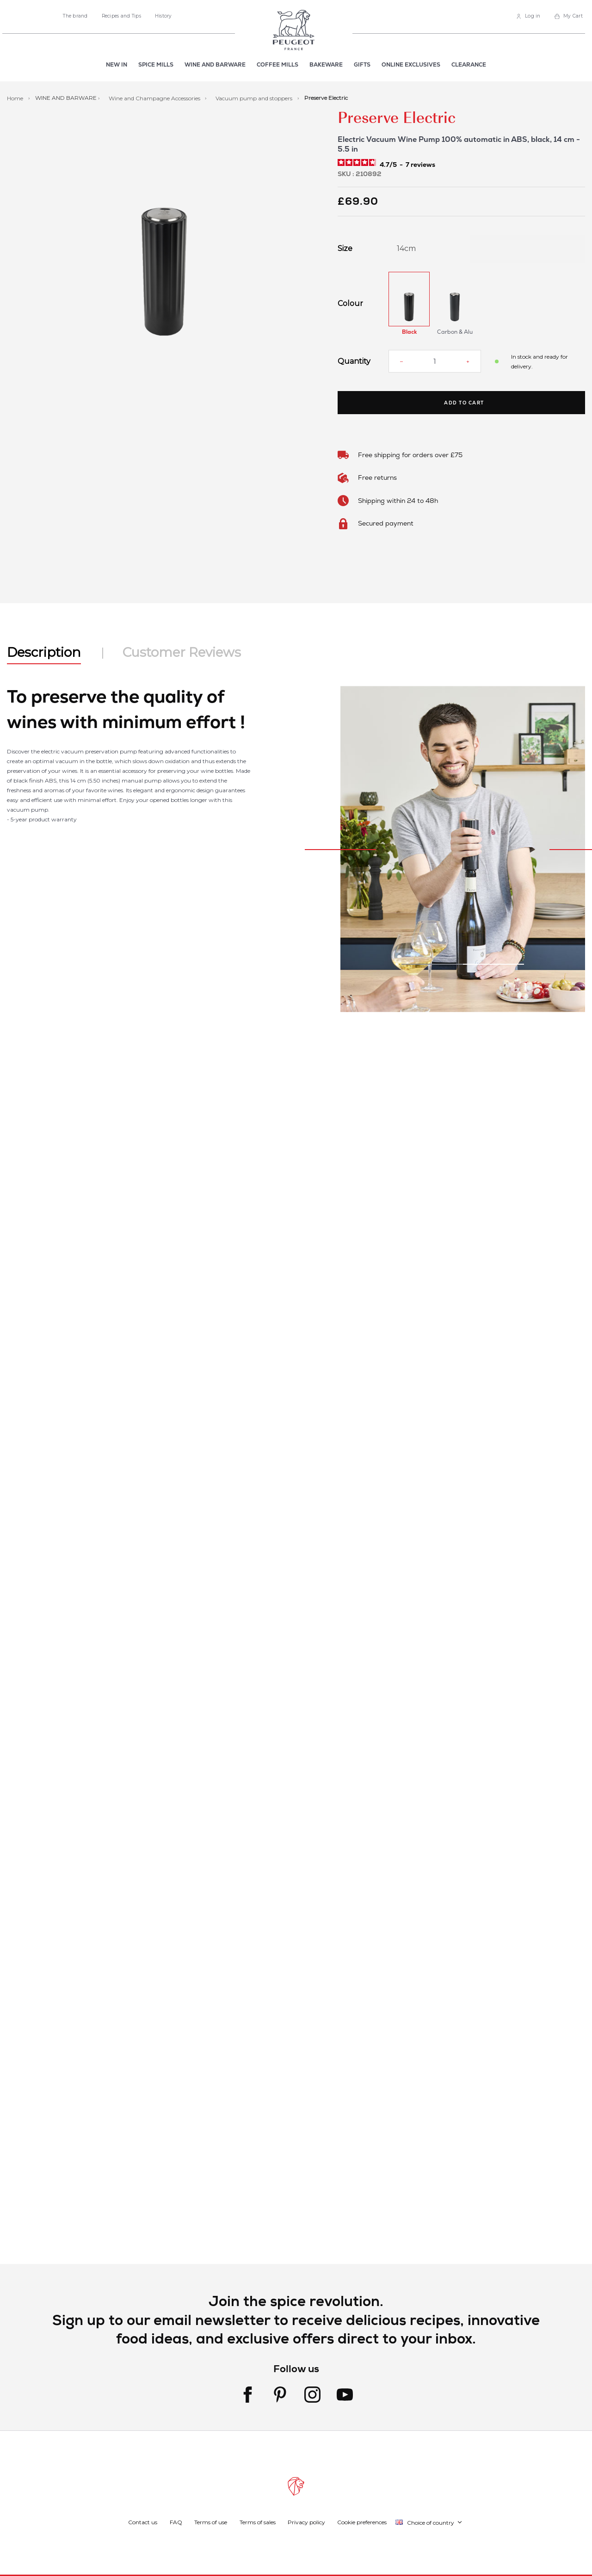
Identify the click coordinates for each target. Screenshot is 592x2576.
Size (345, 248)
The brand (75, 16)
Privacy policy (306, 2522)
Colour (350, 303)
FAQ (176, 2522)
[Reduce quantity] (401, 361)
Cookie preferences (362, 2522)
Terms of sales (258, 2522)
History (163, 16)
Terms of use (210, 2522)
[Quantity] (434, 361)
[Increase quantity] (468, 361)
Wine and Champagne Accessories (155, 97)
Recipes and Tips (121, 16)
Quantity (354, 361)
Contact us (142, 2522)
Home (16, 97)
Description (44, 652)
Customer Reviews (182, 652)
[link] (528, 16)
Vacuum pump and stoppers (255, 97)
